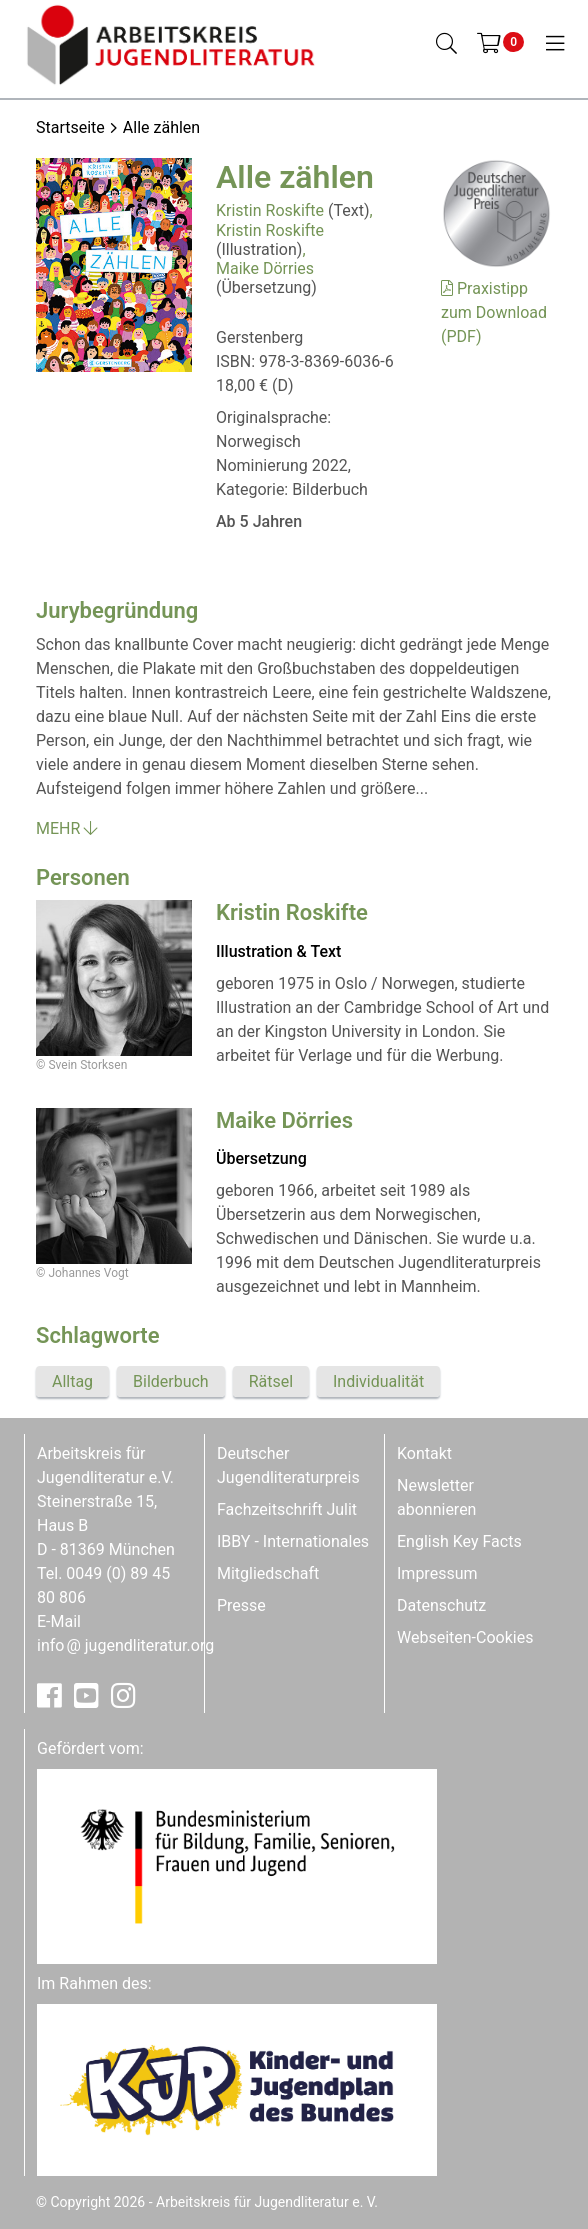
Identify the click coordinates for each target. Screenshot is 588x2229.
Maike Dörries (265, 268)
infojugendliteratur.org (125, 1645)
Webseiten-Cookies (465, 1637)
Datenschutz (441, 1605)
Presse (241, 1605)
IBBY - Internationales (293, 1541)
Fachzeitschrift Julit (287, 1509)
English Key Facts (459, 1541)
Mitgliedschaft (268, 1573)
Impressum (437, 1573)
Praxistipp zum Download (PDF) (494, 312)
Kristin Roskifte (270, 210)
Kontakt (424, 1453)
